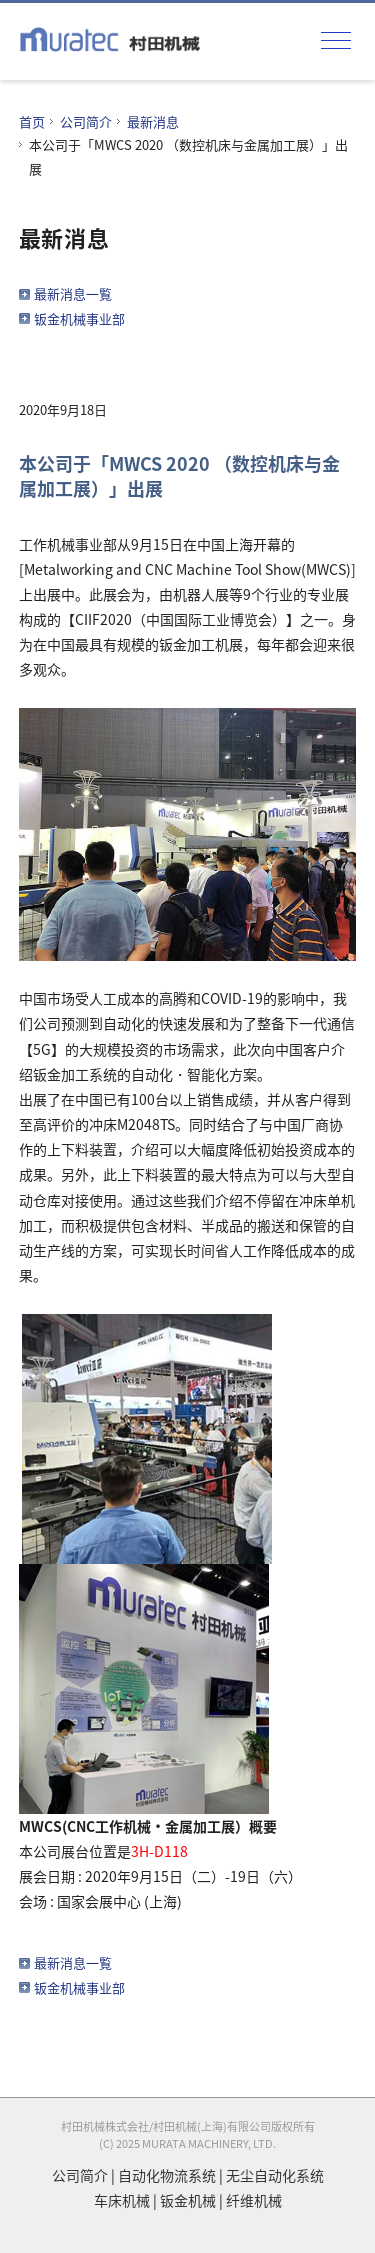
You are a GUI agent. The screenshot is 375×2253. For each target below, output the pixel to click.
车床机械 (122, 2200)
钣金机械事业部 (79, 318)
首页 (32, 121)
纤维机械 (254, 2200)
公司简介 (86, 121)
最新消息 (153, 121)
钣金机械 (188, 2200)
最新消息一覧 (73, 293)
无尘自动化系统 (275, 2175)
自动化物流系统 (167, 2175)
